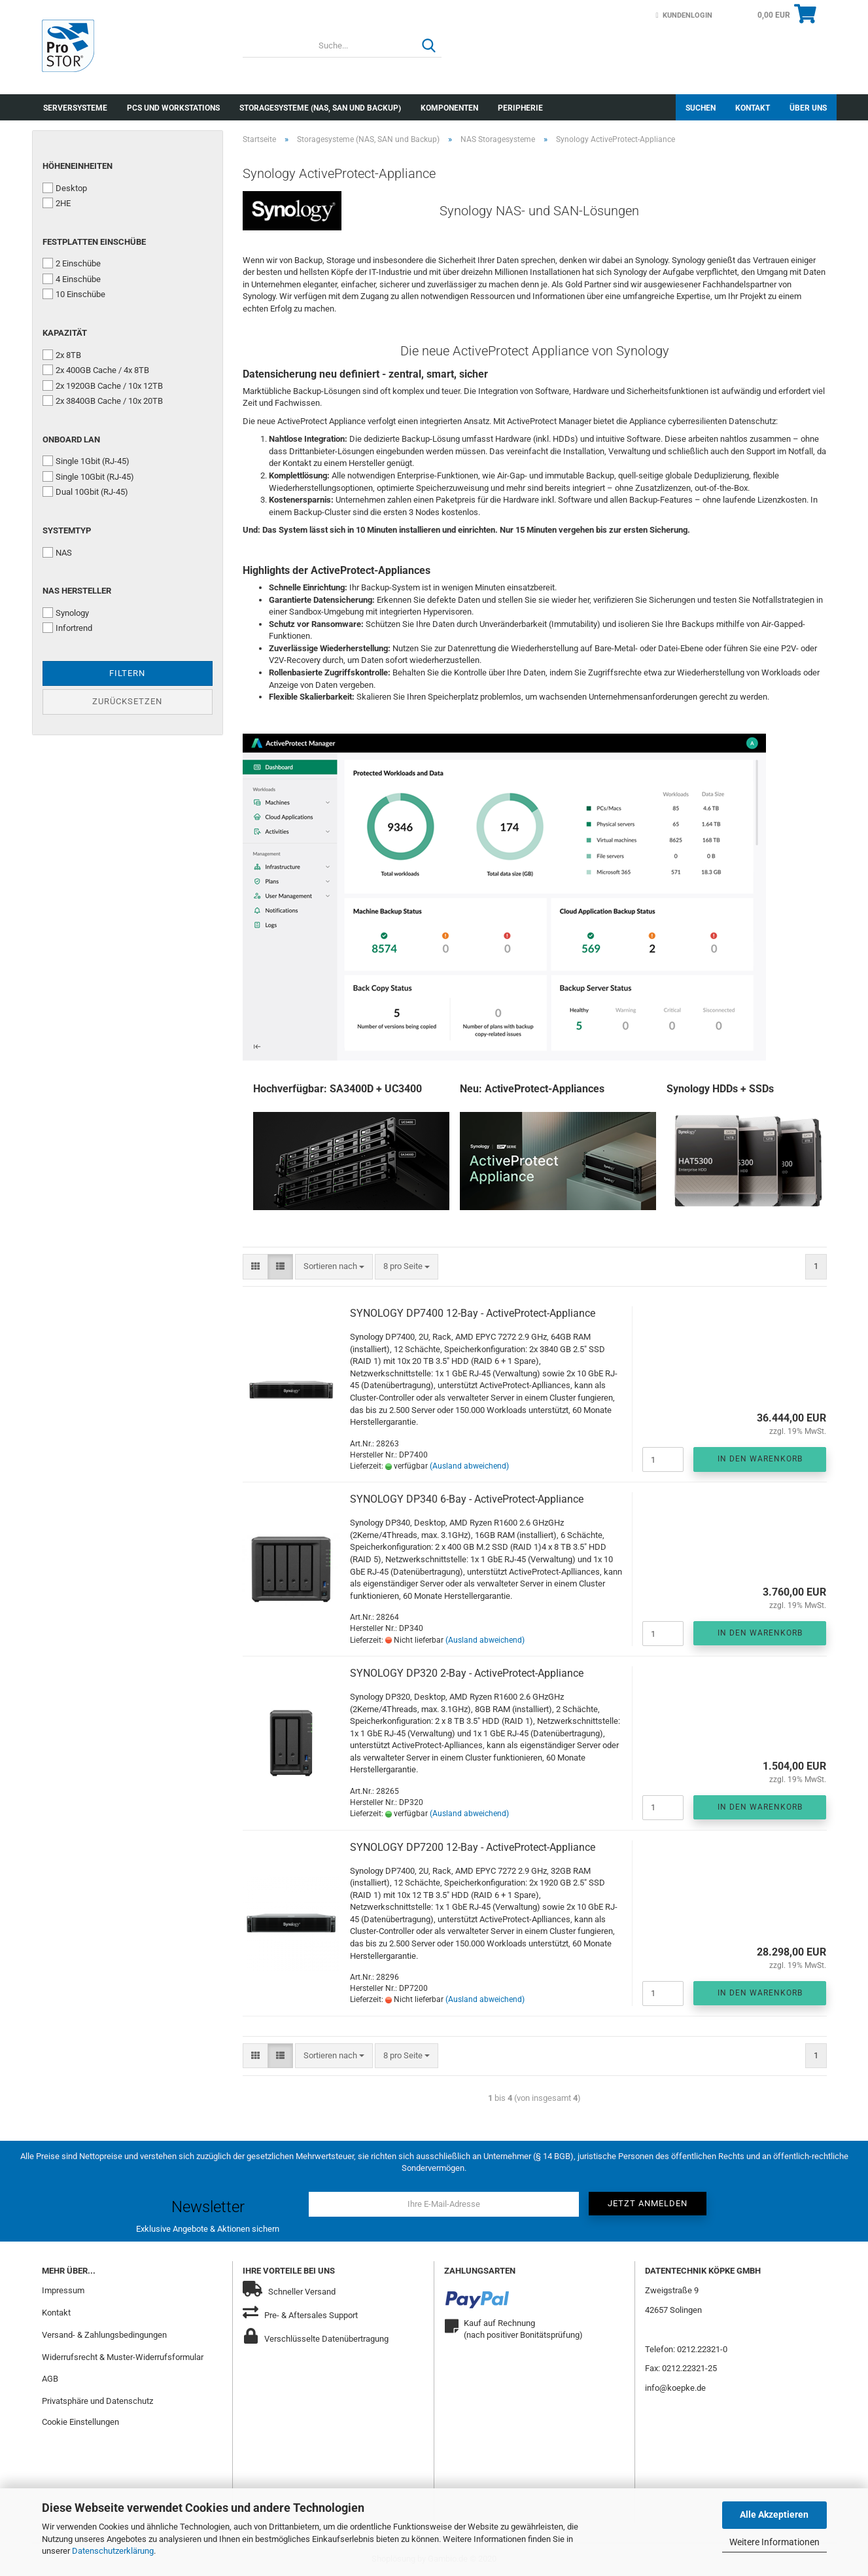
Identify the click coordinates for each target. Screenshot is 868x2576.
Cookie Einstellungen (80, 2422)
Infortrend (67, 627)
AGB (50, 2379)
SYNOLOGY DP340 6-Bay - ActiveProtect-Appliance (466, 1499)
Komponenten (449, 108)
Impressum (63, 2290)
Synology (66, 612)
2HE (57, 203)
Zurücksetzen (127, 701)
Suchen (701, 108)
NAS (57, 552)
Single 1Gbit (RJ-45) (86, 461)
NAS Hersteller (77, 591)
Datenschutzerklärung (113, 2551)
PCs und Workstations (173, 108)
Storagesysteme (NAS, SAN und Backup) (320, 108)
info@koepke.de (675, 2388)
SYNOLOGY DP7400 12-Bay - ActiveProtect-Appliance (472, 1313)
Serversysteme (75, 108)
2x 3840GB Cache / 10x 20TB (103, 400)
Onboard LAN (71, 439)
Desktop (65, 188)
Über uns (808, 108)
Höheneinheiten (78, 166)
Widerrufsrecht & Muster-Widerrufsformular (122, 2357)
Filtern (127, 673)
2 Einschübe (72, 263)
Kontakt (752, 108)
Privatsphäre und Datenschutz (97, 2401)
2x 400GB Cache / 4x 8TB (96, 370)
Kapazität (65, 333)
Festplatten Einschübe (94, 242)
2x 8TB (62, 354)
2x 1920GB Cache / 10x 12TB (103, 385)
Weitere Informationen (774, 2542)
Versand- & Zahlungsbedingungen (104, 2335)
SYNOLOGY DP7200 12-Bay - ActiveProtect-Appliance (472, 1847)
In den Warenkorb (760, 1458)
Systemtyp (67, 530)
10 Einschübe (74, 294)
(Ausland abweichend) (469, 1466)
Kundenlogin (683, 15)
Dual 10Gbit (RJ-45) (85, 491)
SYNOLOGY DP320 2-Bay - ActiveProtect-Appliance (466, 1673)
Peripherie (520, 108)
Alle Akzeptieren (774, 2514)
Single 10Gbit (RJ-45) (88, 476)
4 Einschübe (72, 279)
